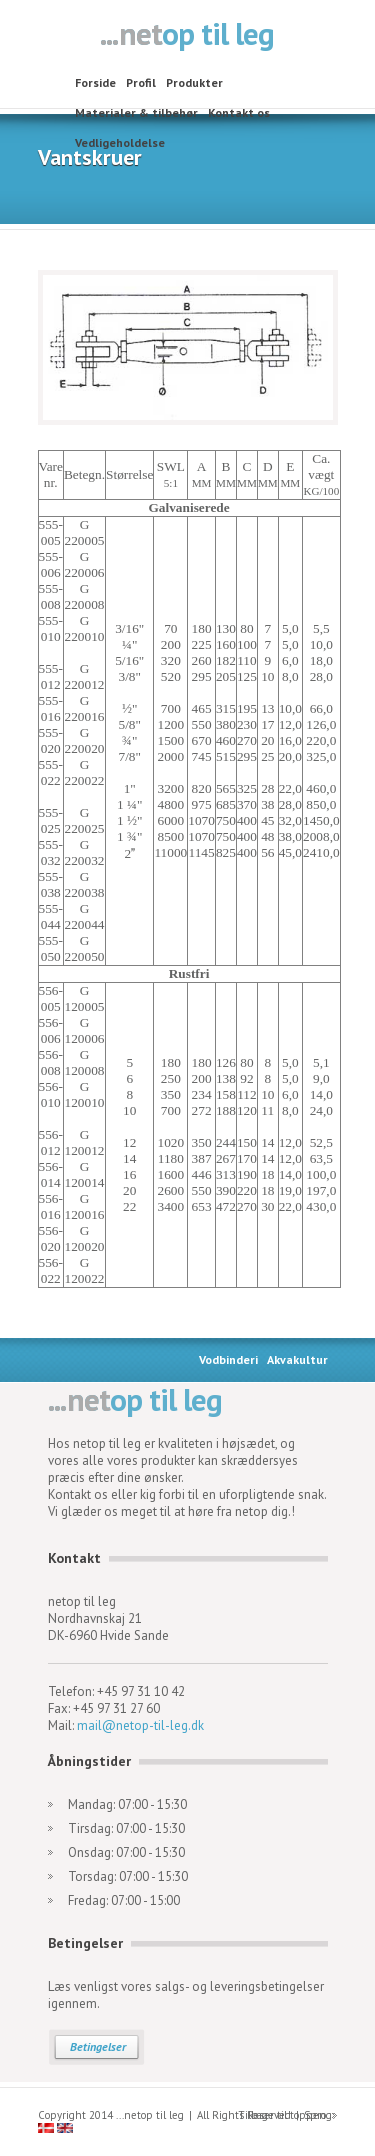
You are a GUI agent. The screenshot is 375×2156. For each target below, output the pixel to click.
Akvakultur (297, 1359)
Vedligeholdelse (120, 142)
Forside (95, 82)
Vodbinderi (228, 1359)
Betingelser (98, 2046)
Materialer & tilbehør (136, 112)
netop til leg (187, 35)
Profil (141, 82)
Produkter (194, 82)
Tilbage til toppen (282, 2115)
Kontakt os (239, 112)
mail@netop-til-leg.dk (140, 1725)
